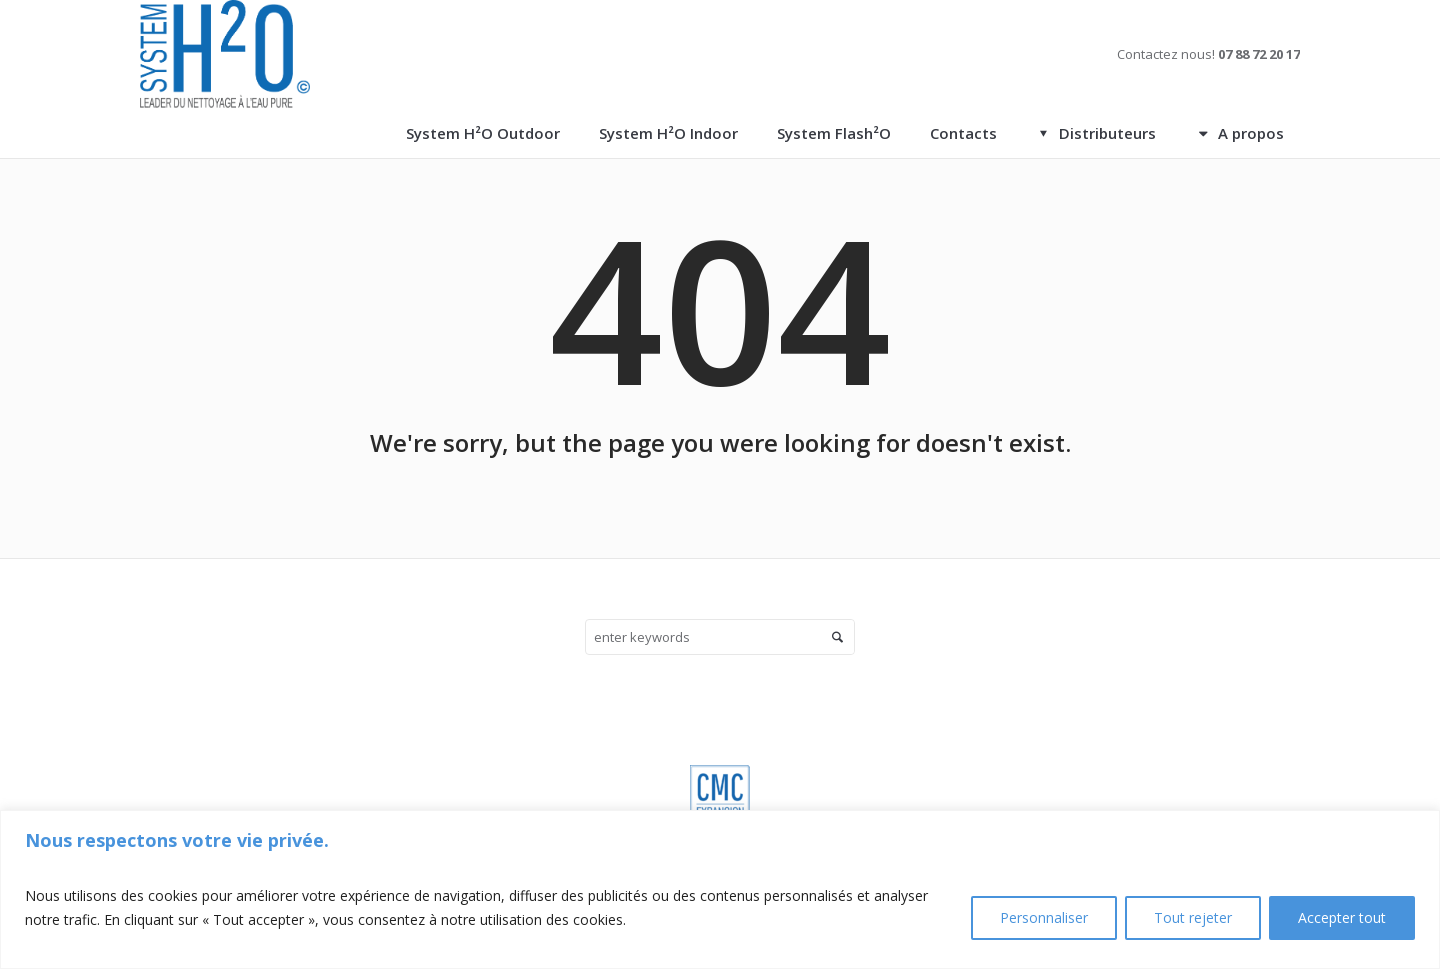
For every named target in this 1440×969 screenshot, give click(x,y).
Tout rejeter (1193, 917)
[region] (720, 889)
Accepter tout (1342, 917)
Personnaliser (1044, 917)
